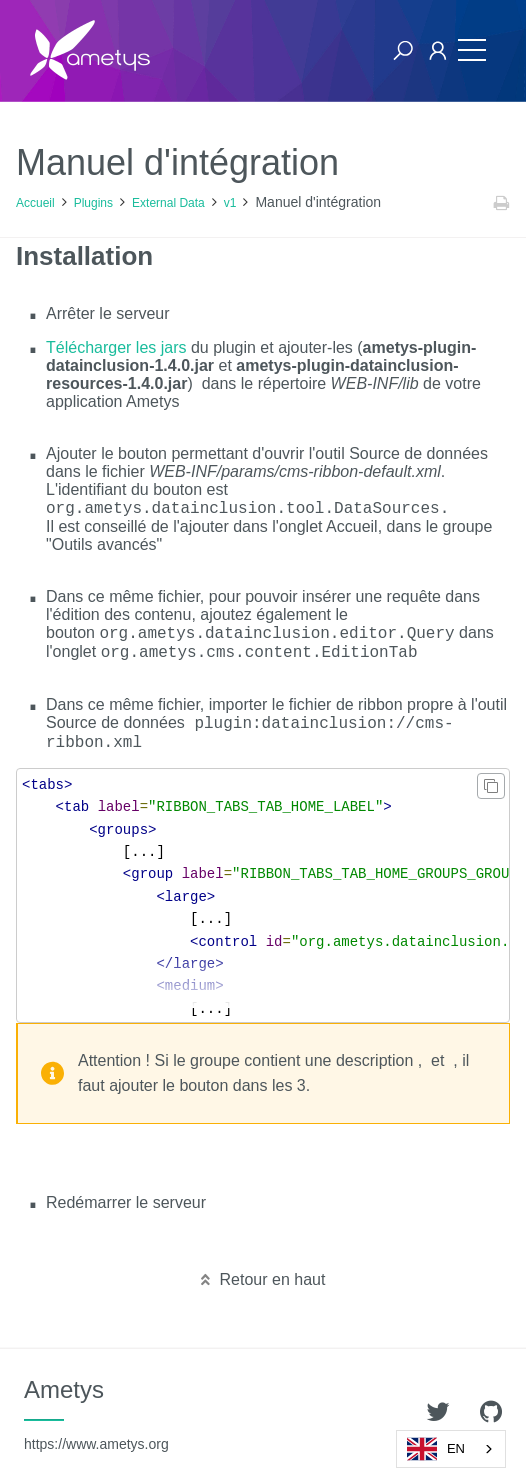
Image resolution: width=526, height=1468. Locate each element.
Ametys (96, 1414)
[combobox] (451, 1449)
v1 (230, 203)
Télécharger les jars (116, 347)
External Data (168, 203)
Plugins (93, 203)
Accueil (35, 203)
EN (436, 1449)
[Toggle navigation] (472, 50)
